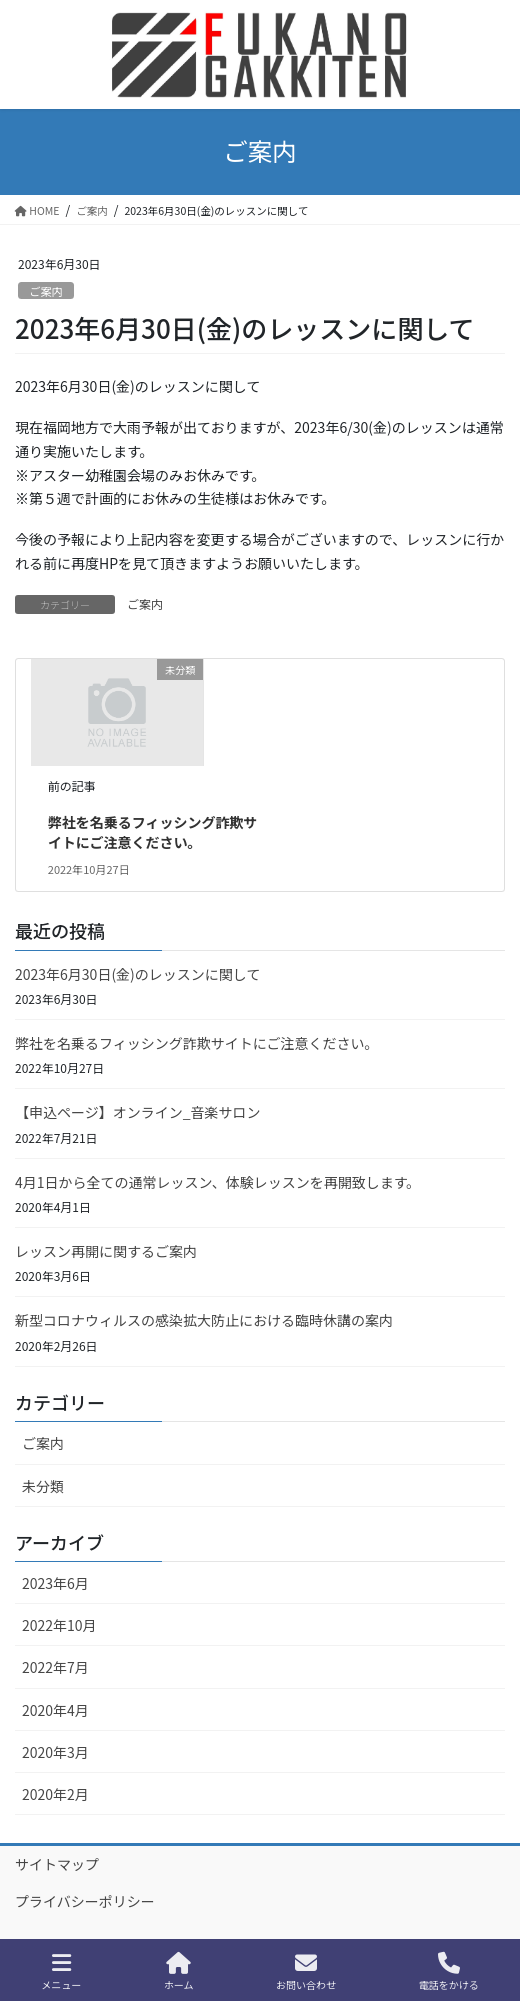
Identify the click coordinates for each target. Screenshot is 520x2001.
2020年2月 (55, 1794)
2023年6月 (55, 1583)
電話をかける (449, 1971)
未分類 (43, 1486)
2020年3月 (55, 1752)
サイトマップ (57, 1864)
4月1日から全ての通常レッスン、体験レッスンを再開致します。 (217, 1182)
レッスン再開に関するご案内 (106, 1251)
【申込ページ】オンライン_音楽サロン (138, 1112)
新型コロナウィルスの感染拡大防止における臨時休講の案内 (204, 1320)
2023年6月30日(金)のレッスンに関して (137, 974)
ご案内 (46, 291)
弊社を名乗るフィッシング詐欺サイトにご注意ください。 (153, 832)
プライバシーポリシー (85, 1901)
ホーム (179, 1971)
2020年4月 (55, 1710)
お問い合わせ (306, 1971)
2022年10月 (59, 1625)
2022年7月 (55, 1667)
